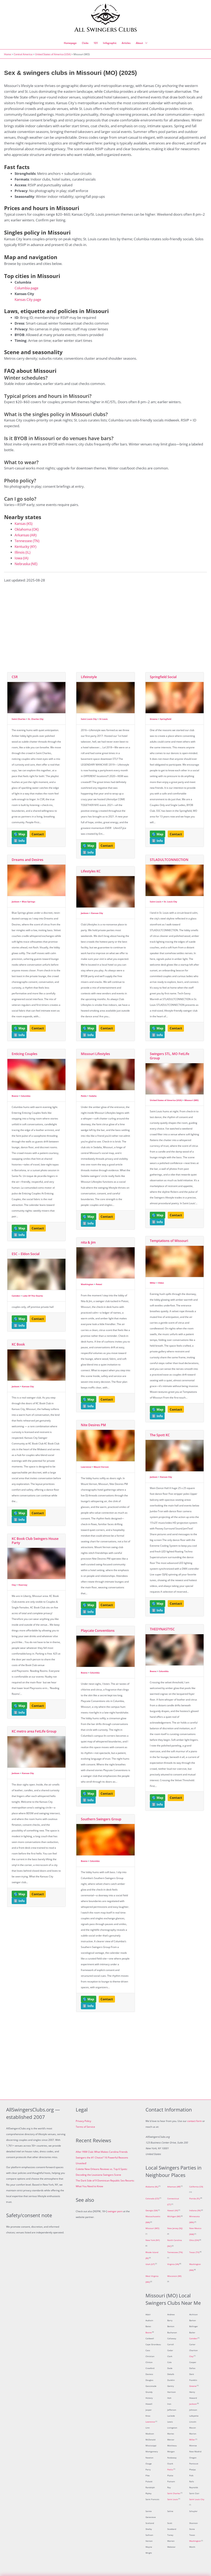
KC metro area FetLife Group (34, 1731)
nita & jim (88, 1242)
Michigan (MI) (173, 2216)
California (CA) (196, 2186)
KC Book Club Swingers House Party (35, 1540)
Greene (153, 719)
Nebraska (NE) (26, 564)
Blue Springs (28, 901)
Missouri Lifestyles (95, 1054)
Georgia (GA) (152, 2210)
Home (7, 54)
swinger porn (115, 2210)
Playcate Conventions (98, 1630)
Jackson (15, 901)
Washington (87, 1284)
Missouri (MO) (191, 1100)
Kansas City (28, 1386)
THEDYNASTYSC (162, 1629)
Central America (23, 54)
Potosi (99, 1284)
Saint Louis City (89, 719)
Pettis (84, 1095)
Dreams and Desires (27, 860)
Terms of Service (85, 2126)
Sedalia (92, 1095)
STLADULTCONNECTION (169, 860)
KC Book (18, 1344)
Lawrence (86, 1466)
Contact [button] (38, 834)
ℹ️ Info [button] (19, 841)
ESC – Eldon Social (25, 1254)
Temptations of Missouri (169, 1240)
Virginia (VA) (173, 2263)
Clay (14, 1584)
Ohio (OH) (194, 2239)
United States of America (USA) (53, 54)
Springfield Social (163, 677)
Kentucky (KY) (25, 547)
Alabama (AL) (152, 2186)
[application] (144, 43)
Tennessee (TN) (27, 541)
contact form (194, 2120)
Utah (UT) (150, 2263)
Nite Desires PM (93, 1424)
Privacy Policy (83, 2120)
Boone (15, 1095)
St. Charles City (36, 719)
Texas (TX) (194, 2251)
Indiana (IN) (195, 2210)
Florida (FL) (194, 2198)
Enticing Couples (24, 1054)
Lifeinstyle (89, 677)
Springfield (165, 719)
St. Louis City (170, 901)
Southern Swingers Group (101, 1818)
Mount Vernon (101, 1466)
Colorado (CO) (152, 2198)
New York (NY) (153, 2239)
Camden (16, 1295)
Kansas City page (28, 300)
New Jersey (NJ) (174, 2228)
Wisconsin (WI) (174, 2275)
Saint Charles (18, 719)
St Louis (103, 719)
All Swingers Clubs (105, 30)
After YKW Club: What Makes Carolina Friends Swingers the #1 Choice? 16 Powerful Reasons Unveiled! (102, 2156)
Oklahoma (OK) (27, 529)
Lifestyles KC (91, 871)
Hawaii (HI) (172, 2210)
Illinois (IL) (22, 552)
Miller (153, 1282)
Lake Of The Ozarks (33, 1295)
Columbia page (26, 288)
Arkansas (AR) (26, 535)
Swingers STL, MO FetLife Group (169, 1056)
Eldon (161, 1282)
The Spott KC (160, 1435)
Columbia (25, 1095)
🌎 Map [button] (19, 834)
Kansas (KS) (23, 523)
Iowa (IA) (21, 558)
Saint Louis (155, 901)
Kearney (22, 1584)
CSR (15, 677)
